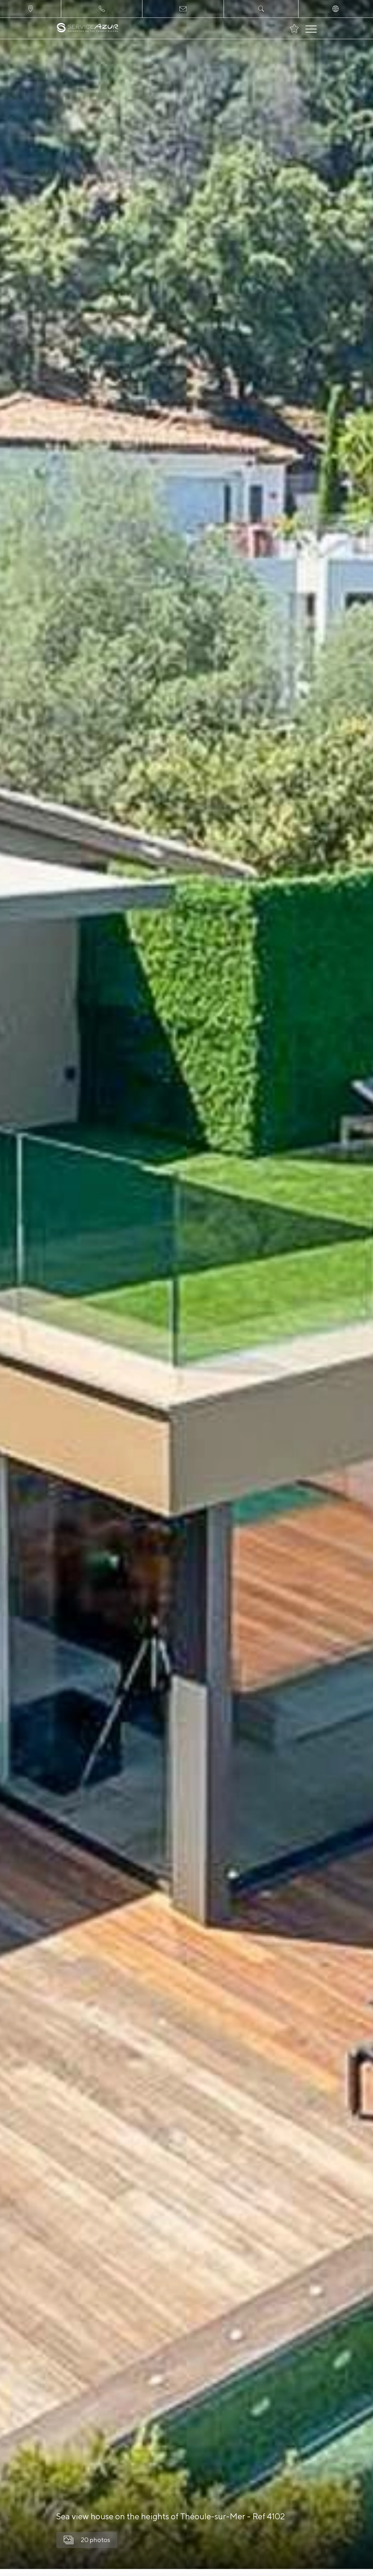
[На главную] (87, 28)
